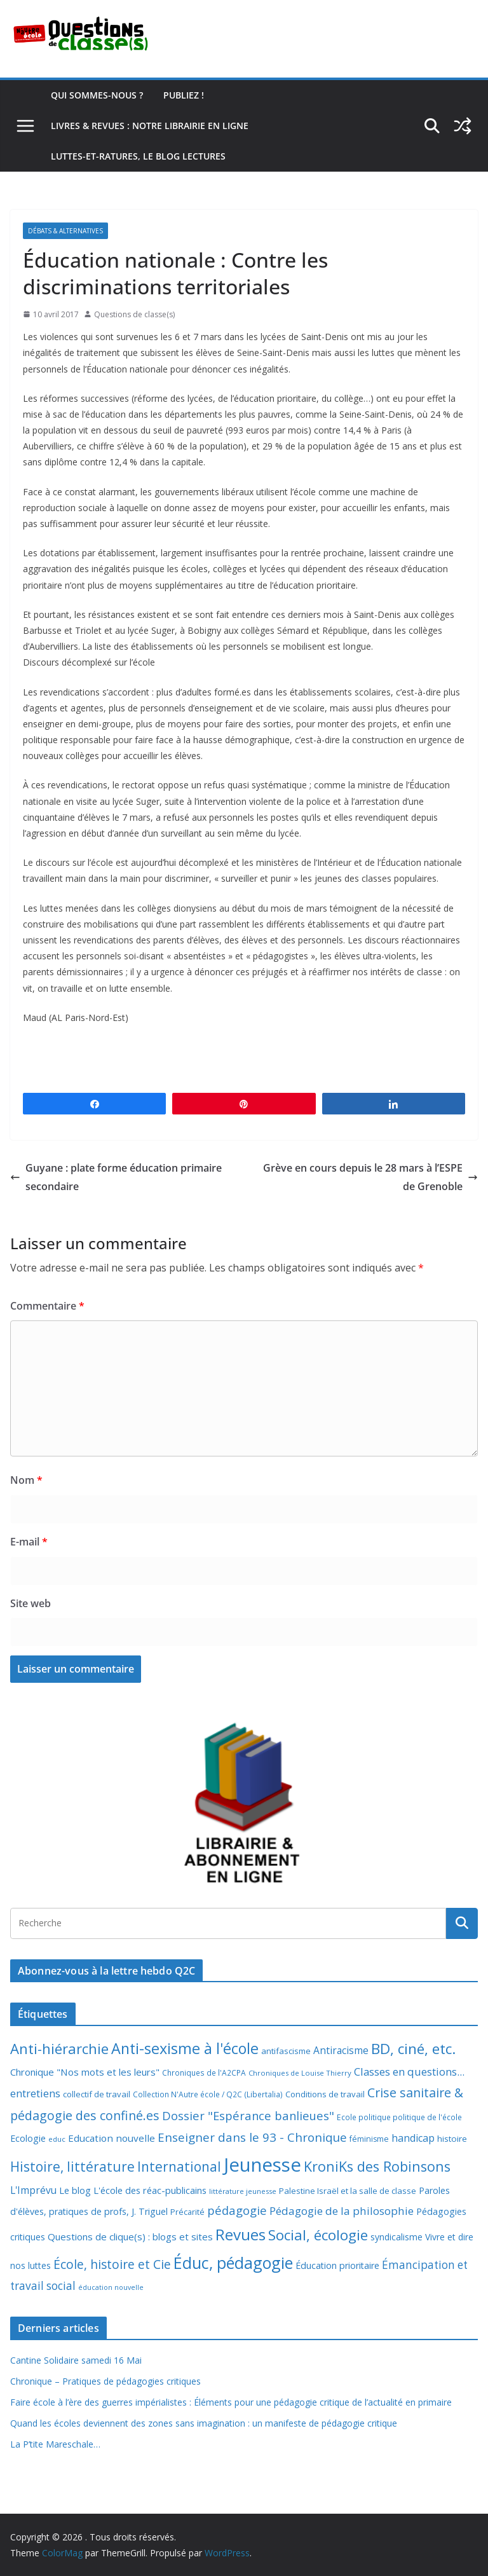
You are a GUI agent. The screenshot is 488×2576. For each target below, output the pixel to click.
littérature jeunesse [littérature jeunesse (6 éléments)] (242, 2191)
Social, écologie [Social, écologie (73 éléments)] (318, 2235)
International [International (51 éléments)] (179, 2166)
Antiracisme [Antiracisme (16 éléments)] (341, 2050)
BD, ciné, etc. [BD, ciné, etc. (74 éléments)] (413, 2049)
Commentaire (47, 1306)
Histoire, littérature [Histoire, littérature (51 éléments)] (72, 2166)
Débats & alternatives (65, 230)
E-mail (29, 1542)
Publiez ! (183, 95)
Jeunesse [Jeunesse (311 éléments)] (262, 2164)
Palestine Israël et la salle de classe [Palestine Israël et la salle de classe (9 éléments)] (347, 2190)
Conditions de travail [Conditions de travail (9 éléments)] (325, 2094)
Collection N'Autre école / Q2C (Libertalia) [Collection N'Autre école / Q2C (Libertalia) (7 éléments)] (208, 2094)
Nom (26, 1480)
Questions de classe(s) (134, 314)
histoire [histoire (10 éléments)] (452, 2138)
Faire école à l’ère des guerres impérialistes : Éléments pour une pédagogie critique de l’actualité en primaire (231, 2402)
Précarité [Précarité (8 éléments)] (187, 2212)
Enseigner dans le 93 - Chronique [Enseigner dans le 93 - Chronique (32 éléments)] (252, 2137)
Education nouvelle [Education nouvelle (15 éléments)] (111, 2138)
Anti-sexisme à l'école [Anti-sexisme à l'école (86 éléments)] (185, 2048)
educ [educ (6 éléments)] (56, 2139)
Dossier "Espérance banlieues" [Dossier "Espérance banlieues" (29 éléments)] (248, 2115)
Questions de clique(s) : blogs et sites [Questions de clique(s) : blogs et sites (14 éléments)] (130, 2236)
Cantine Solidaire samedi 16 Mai (76, 2360)
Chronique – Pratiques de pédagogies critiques (105, 2381)
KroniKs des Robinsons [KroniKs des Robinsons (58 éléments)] (377, 2166)
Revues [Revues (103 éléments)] (240, 2234)
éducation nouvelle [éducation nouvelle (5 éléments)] (111, 2287)
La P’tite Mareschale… (55, 2444)
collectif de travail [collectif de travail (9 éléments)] (96, 2094)
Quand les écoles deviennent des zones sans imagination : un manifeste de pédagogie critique (203, 2423)
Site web (30, 1603)
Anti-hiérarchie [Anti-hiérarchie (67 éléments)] (59, 2048)
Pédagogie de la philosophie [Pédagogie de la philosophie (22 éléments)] (341, 2210)
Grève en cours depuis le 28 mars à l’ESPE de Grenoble (370, 1177)
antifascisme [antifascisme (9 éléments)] (286, 2051)
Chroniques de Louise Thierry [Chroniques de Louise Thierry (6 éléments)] (299, 2073)
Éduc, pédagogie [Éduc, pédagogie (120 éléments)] (233, 2262)
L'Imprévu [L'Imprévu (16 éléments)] (33, 2190)
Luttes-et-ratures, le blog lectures (138, 156)
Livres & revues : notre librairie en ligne (149, 126)
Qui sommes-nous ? (97, 95)
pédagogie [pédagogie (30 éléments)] (237, 2210)
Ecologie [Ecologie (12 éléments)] (28, 2138)
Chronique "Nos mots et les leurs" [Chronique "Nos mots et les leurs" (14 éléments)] (84, 2072)
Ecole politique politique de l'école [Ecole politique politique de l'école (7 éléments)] (399, 2117)
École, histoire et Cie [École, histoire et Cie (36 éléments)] (112, 2264)
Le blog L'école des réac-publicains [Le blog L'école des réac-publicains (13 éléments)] (133, 2190)
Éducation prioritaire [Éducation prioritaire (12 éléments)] (337, 2265)
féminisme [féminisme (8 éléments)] (369, 2139)
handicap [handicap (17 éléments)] (413, 2138)
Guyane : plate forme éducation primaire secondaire (116, 1177)
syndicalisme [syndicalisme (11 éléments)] (396, 2237)
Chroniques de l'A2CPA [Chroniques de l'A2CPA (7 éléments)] (204, 2072)
